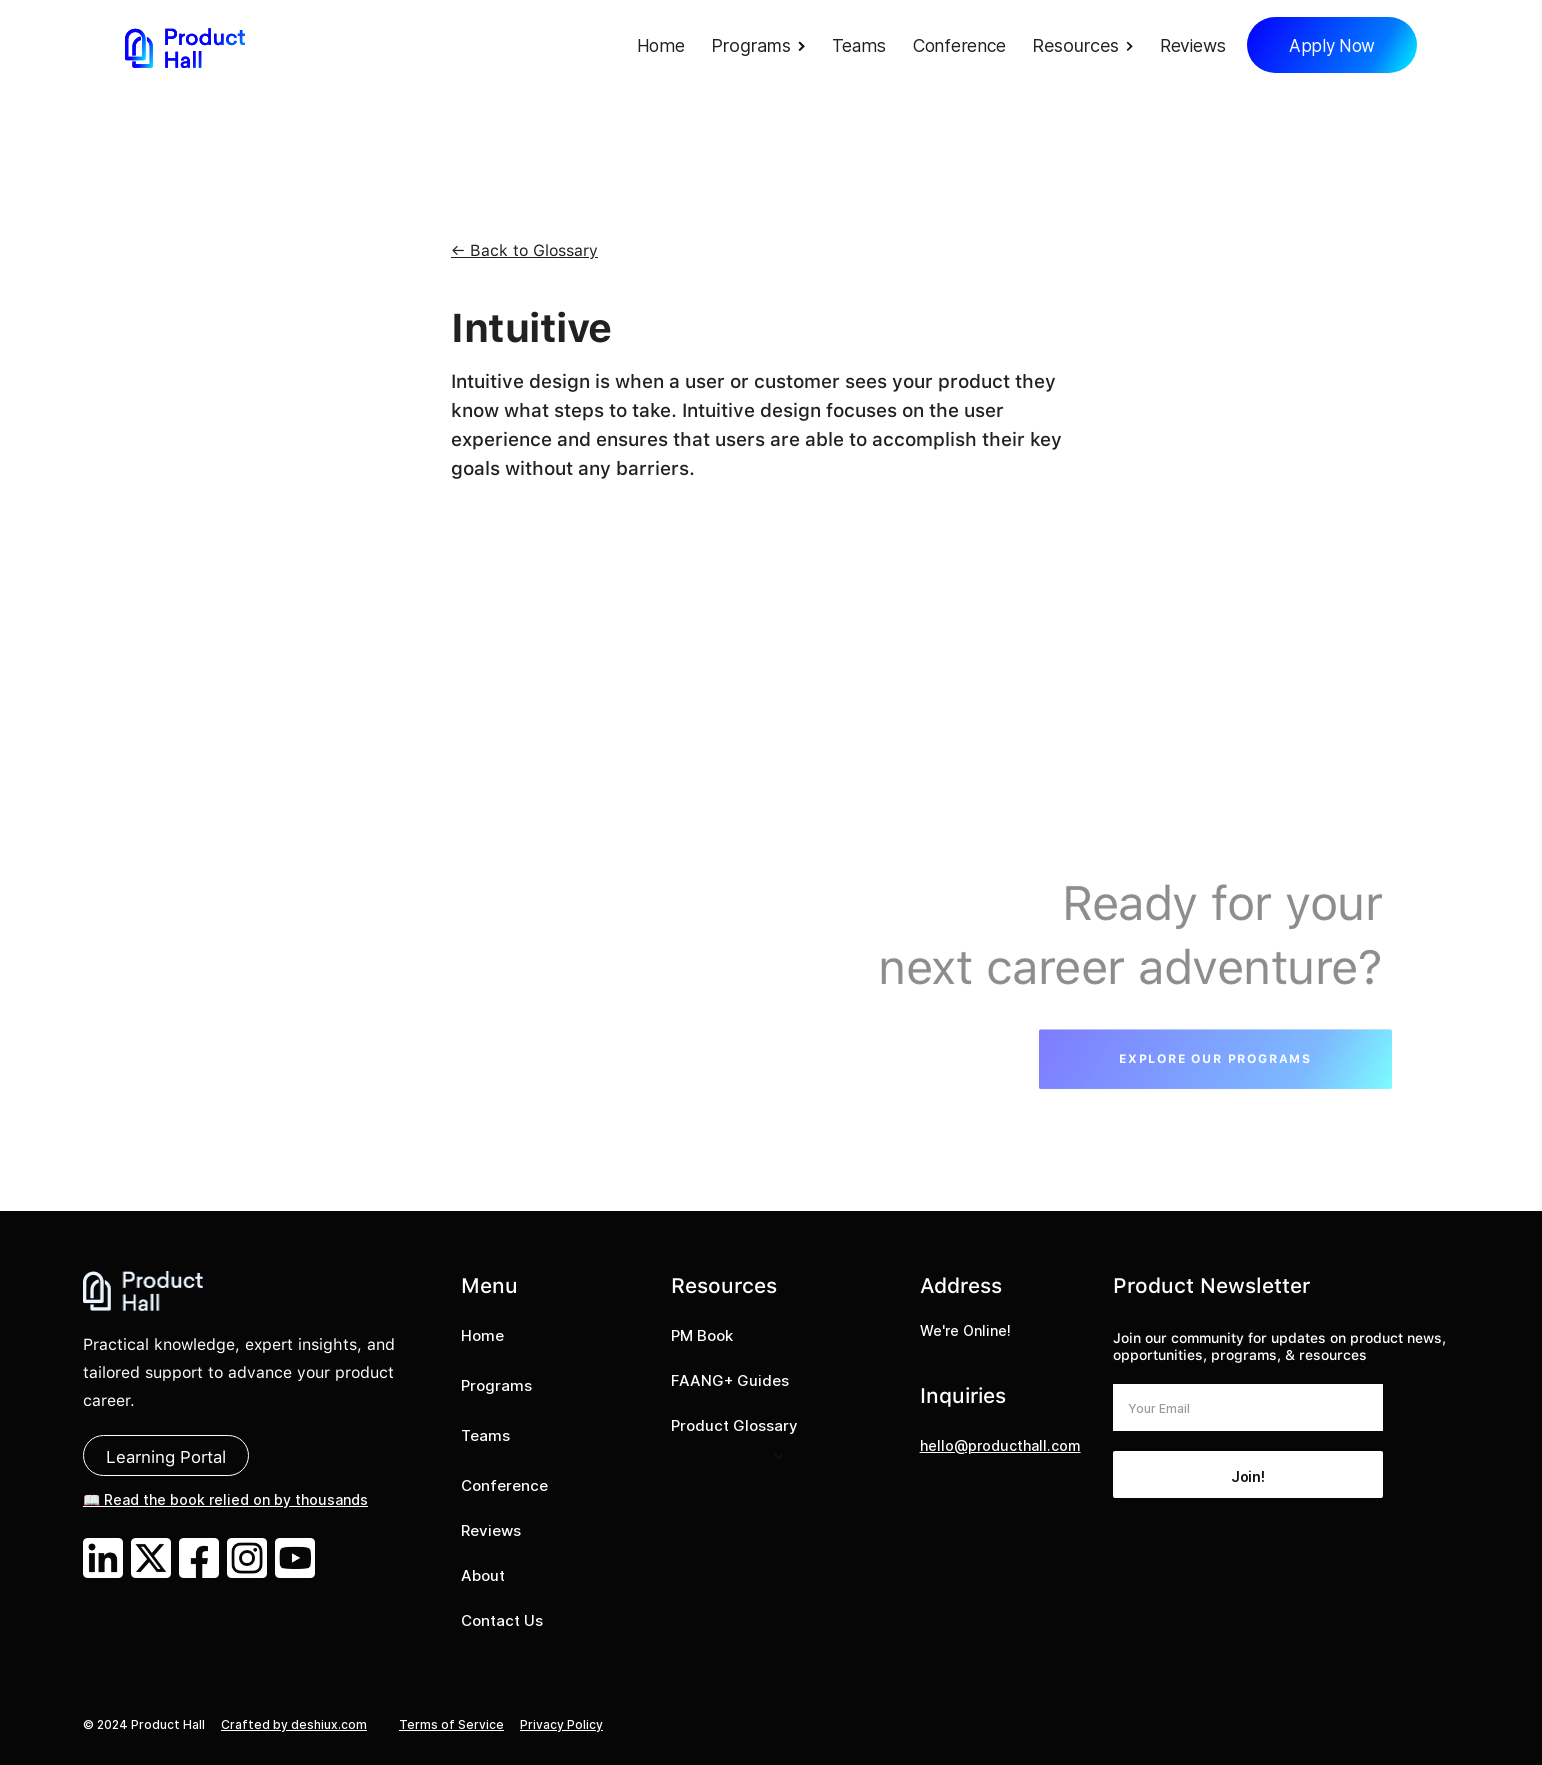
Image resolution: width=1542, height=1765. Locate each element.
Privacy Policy (561, 1724)
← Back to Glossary (524, 250)
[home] (185, 47)
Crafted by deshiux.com (294, 1724)
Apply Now (1332, 46)
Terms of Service (451, 1724)
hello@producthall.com (1000, 1445)
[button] (763, 47)
